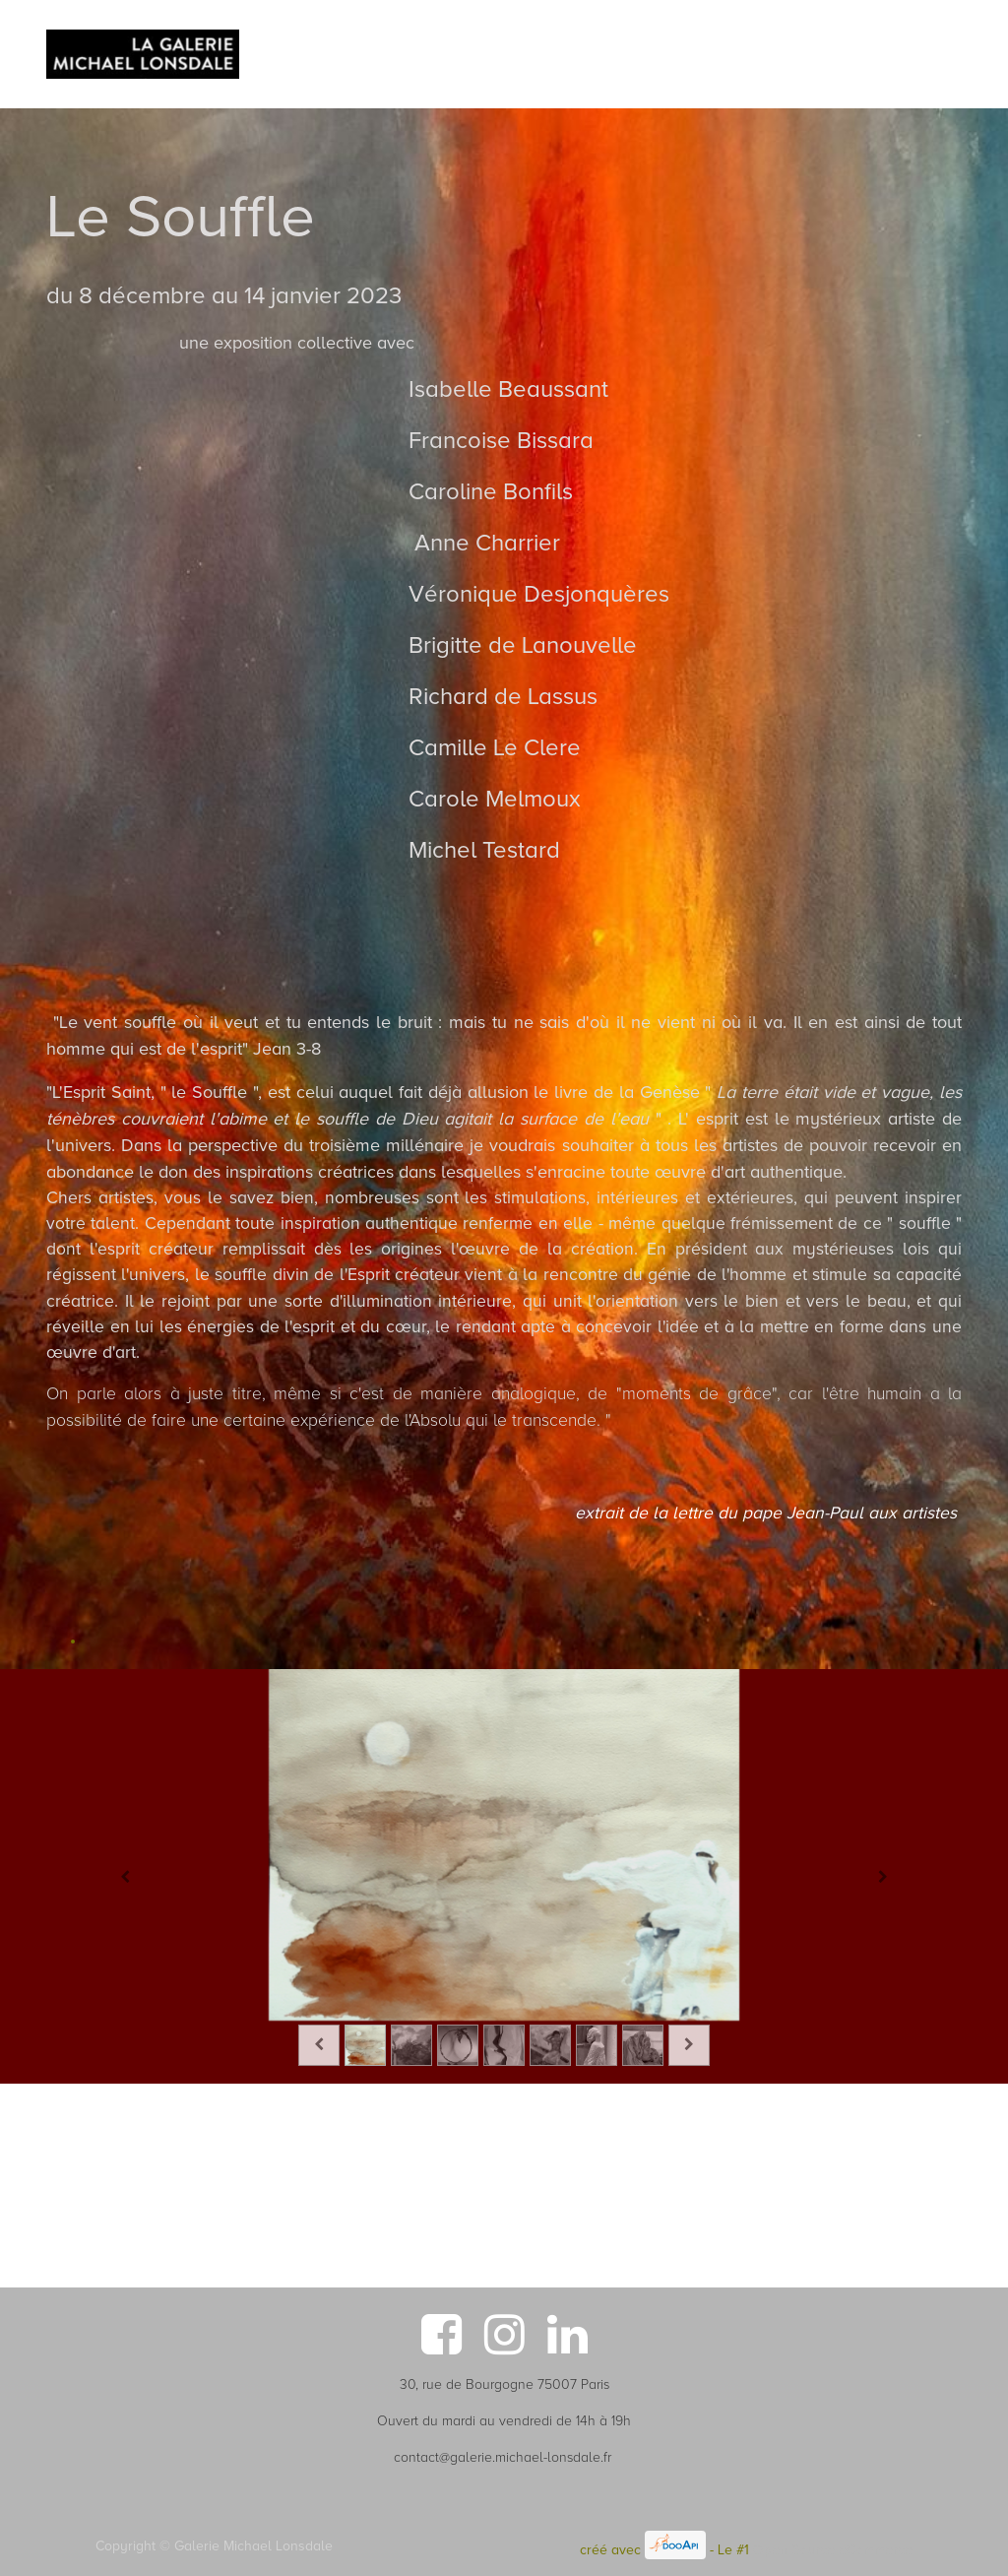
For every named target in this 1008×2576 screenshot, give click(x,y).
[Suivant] (883, 1876)
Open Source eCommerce (833, 2550)
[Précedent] (125, 1876)
